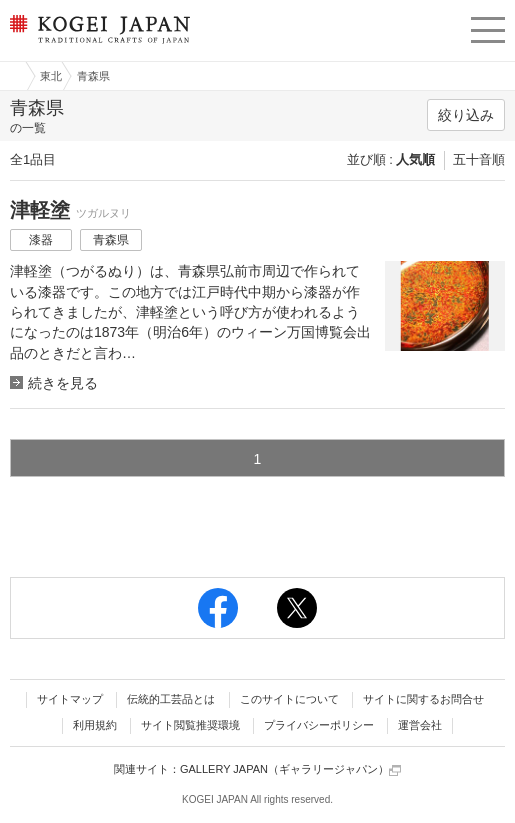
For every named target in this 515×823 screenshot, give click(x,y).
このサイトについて (289, 699)
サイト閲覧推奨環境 (190, 725)
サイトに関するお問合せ (423, 699)
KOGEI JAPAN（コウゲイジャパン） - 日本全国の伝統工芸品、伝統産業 (98, 45)
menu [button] (488, 27)
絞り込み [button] (466, 115)
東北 (51, 76)
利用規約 (95, 725)
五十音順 (479, 159)
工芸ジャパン (11, 76)
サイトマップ (70, 699)
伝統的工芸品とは (171, 699)
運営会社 (420, 725)
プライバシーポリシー (319, 725)
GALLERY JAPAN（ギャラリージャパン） (290, 769)
